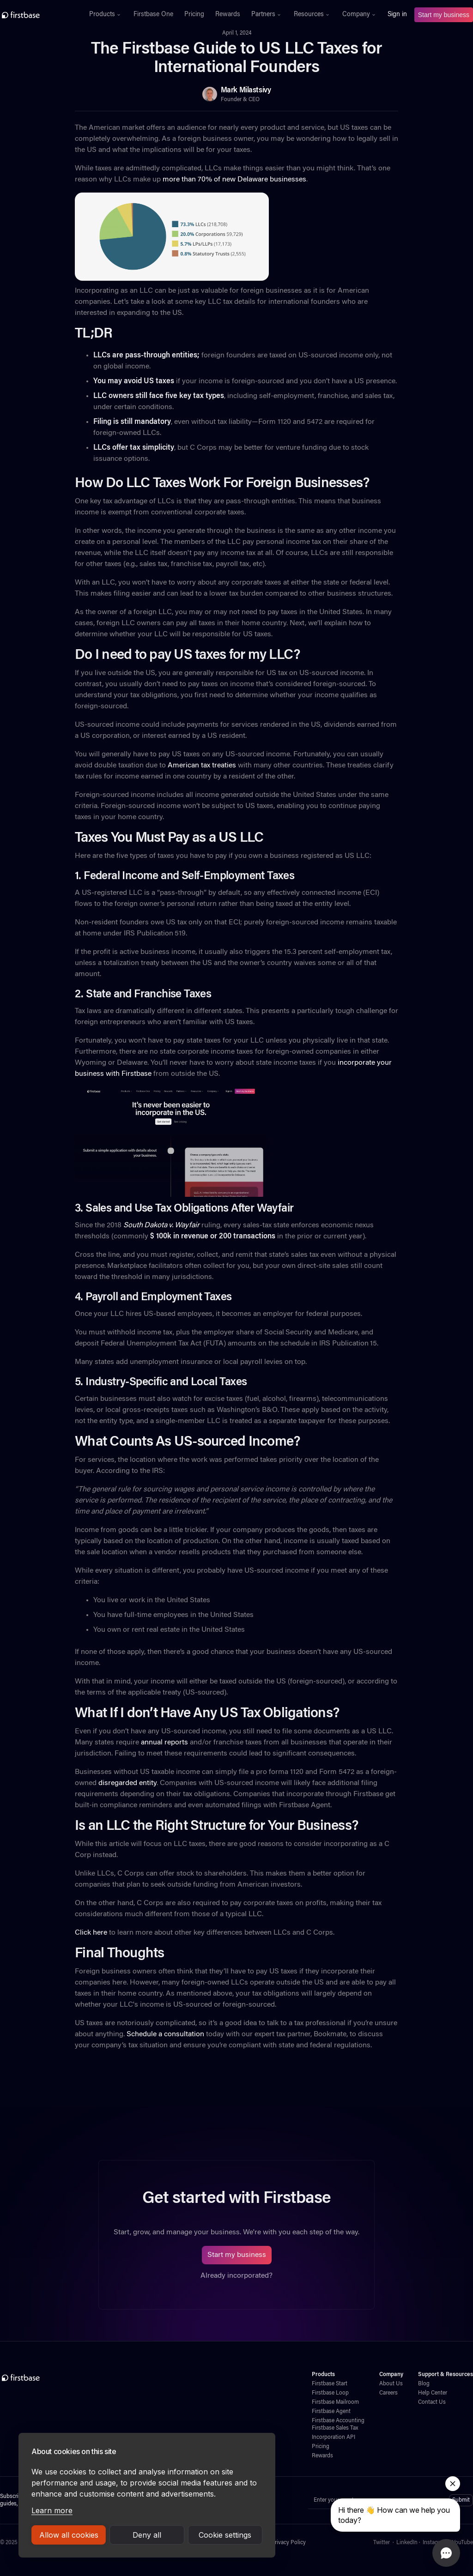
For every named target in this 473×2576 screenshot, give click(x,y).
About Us (391, 2384)
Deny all (147, 2535)
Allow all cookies (68, 2535)
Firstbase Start (329, 2384)
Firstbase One (153, 15)
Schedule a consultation (164, 2034)
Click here (91, 1933)
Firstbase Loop (330, 2393)
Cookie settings (225, 2535)
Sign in (397, 15)
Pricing (194, 15)
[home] (39, 14)
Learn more (52, 2510)
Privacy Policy (288, 2543)
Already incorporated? (236, 2276)
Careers (388, 2393)
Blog (424, 2384)
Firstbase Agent (331, 2411)
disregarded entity (127, 1783)
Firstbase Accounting (338, 2421)
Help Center (432, 2393)
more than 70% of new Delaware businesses (233, 179)
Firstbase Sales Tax (335, 2428)
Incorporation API (333, 2437)
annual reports (163, 1742)
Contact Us (432, 2402)
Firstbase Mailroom (335, 2402)
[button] (105, 14)
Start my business (443, 14)
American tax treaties (201, 765)
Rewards (227, 15)
